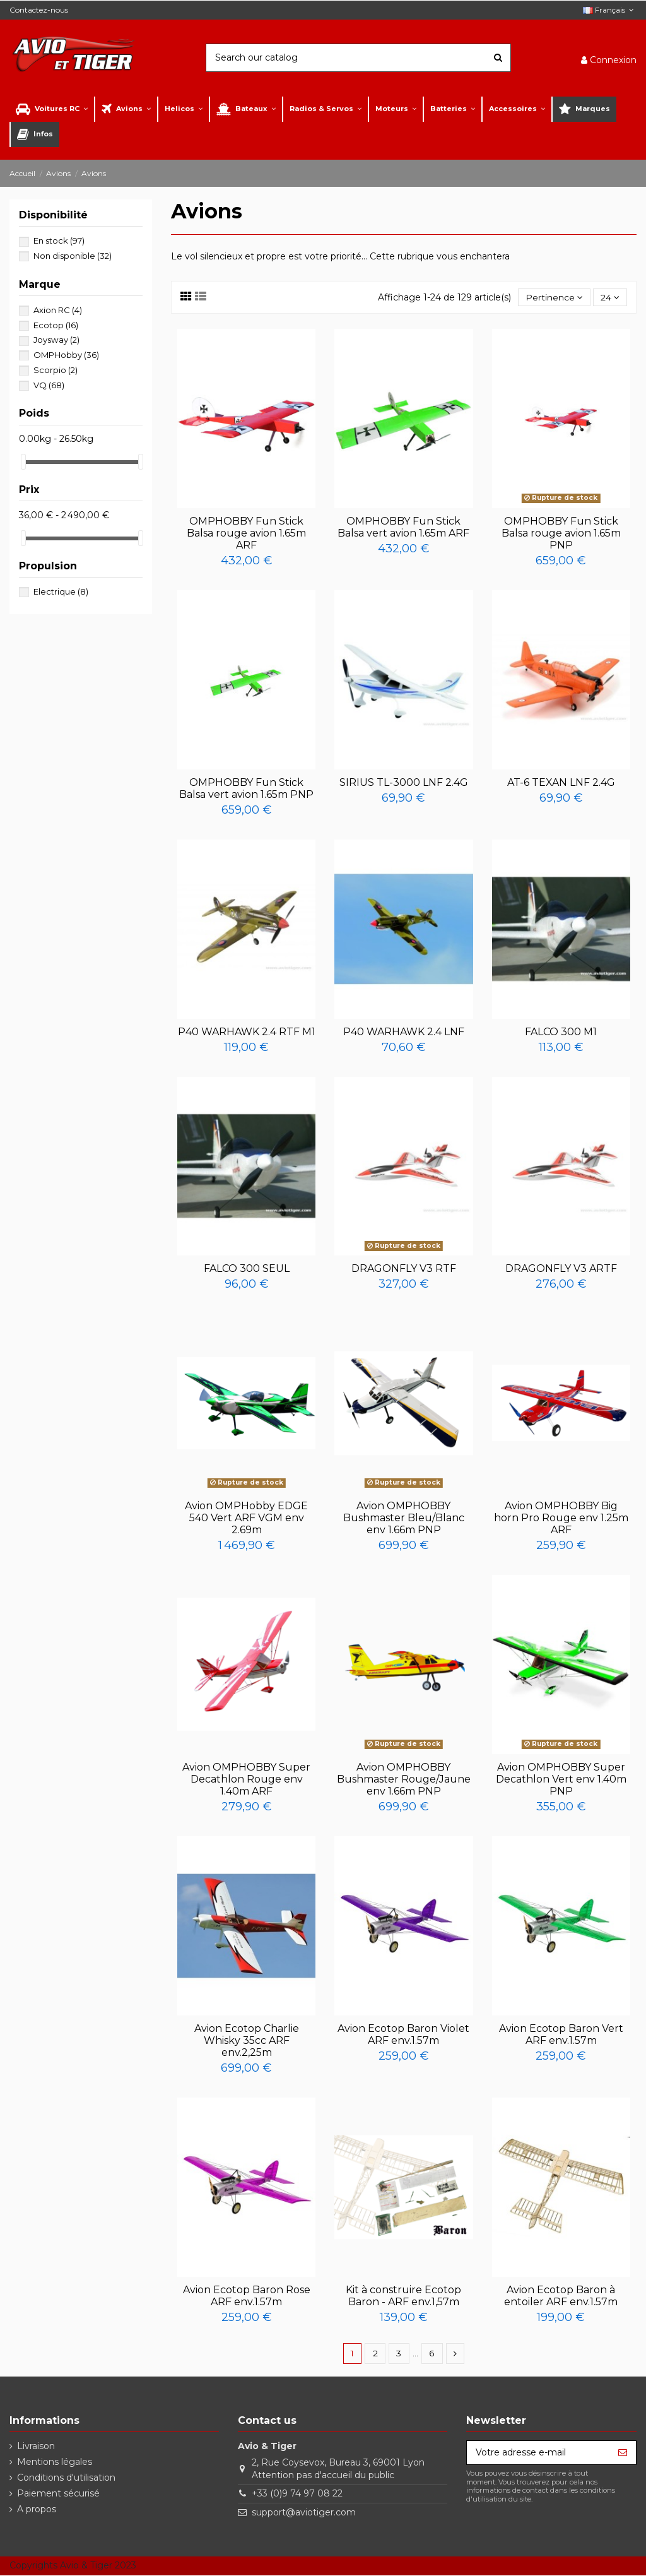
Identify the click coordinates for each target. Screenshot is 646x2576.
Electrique (60, 591)
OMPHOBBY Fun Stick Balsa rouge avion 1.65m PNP (561, 533)
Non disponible (72, 256)
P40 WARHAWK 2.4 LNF (403, 1032)
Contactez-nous (38, 10)
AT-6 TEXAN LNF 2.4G (561, 782)
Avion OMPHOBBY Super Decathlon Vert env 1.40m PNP (561, 1779)
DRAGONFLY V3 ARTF (561, 1269)
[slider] (23, 462)
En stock (59, 240)
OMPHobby (66, 355)
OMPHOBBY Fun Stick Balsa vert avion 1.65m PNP (246, 788)
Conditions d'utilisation (66, 2478)
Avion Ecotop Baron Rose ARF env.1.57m (246, 2296)
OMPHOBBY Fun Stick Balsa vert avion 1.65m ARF (403, 527)
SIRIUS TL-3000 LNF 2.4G (403, 782)
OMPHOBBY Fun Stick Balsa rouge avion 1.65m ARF (246, 533)
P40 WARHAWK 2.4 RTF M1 (246, 1032)
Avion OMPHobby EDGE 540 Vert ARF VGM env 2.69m (246, 1518)
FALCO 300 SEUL (247, 1269)
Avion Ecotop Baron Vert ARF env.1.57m (561, 2034)
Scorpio (55, 370)
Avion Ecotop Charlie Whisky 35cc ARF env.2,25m (246, 2040)
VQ (48, 385)
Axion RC (57, 310)
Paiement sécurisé (58, 2494)
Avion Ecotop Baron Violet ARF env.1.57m (403, 2034)
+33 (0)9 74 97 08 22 (297, 2494)
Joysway (56, 340)
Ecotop (55, 325)
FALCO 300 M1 (561, 1032)
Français (610, 10)
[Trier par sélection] (553, 297)
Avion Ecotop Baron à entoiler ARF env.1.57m (561, 2296)
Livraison (36, 2446)
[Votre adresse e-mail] (538, 2453)
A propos (36, 2509)
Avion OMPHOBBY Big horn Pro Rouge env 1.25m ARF (561, 1518)
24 (610, 297)
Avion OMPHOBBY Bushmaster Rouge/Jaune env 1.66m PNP (404, 1779)
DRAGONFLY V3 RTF (403, 1269)
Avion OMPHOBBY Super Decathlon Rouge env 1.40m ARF (246, 1779)
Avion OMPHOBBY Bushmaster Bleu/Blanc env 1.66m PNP (403, 1518)
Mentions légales (54, 2461)
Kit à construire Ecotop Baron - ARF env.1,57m (403, 2296)
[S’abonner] (622, 2453)
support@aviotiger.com (304, 2512)
